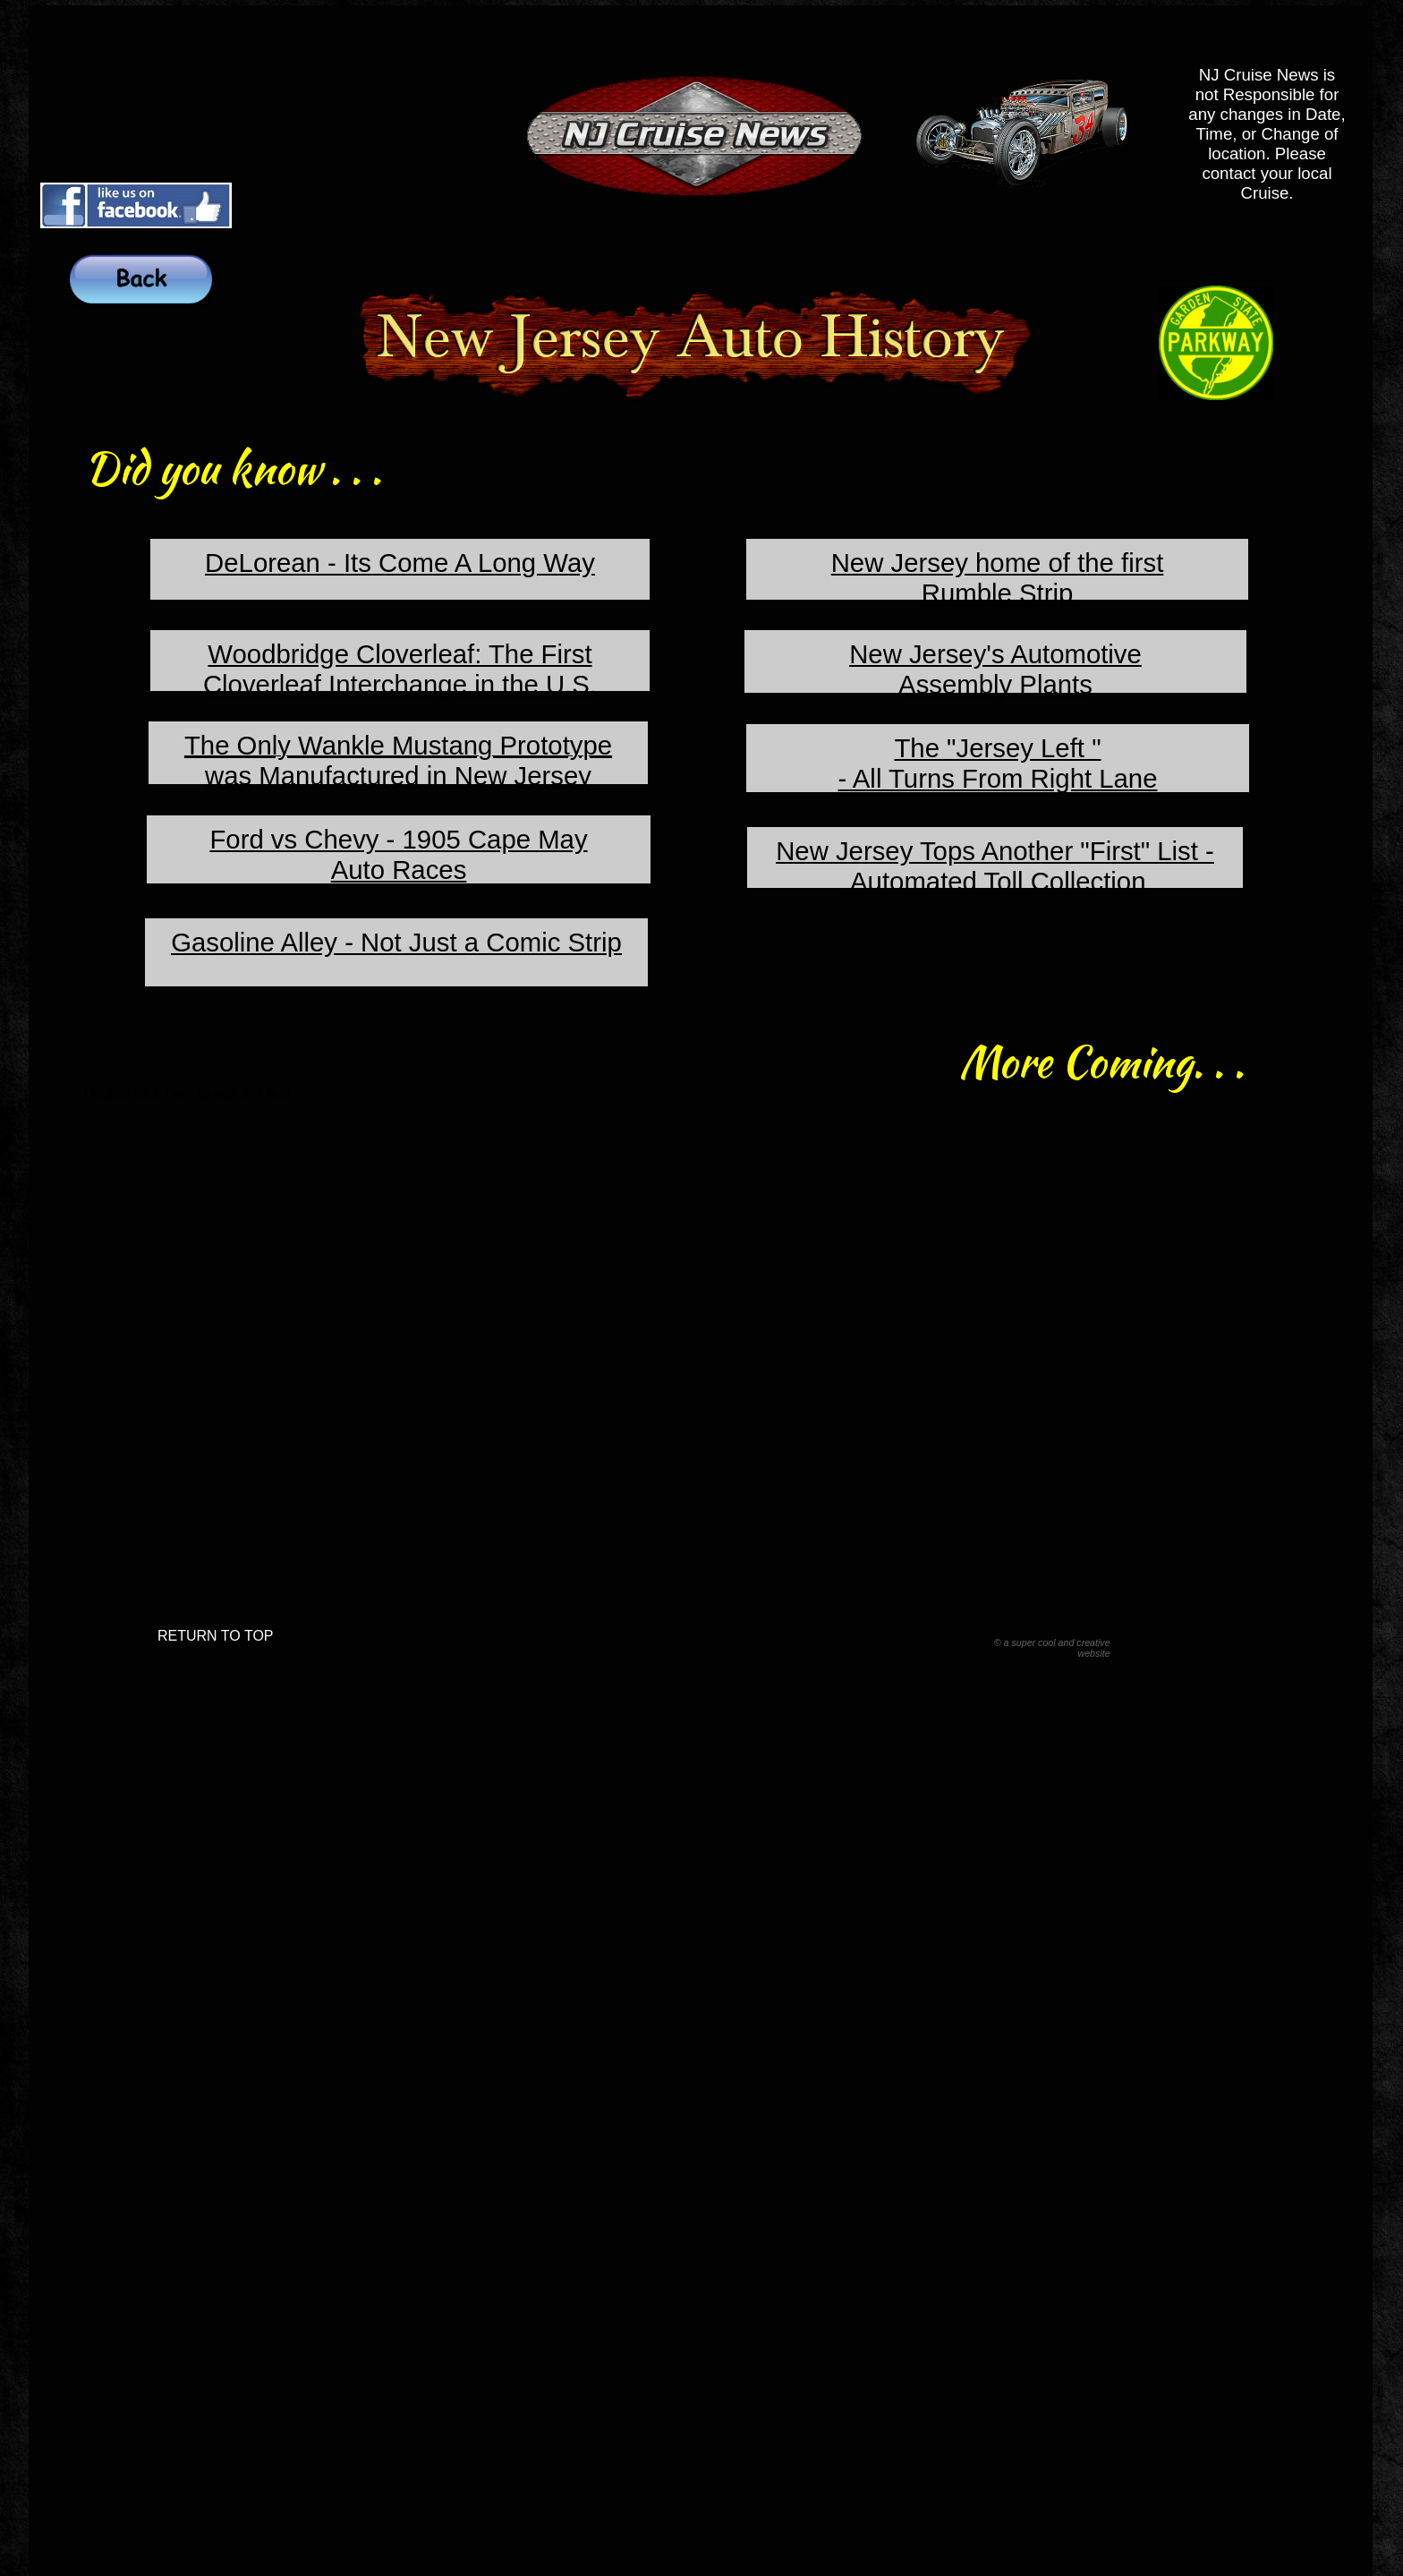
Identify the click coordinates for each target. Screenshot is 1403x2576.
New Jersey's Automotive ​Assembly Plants (995, 669)
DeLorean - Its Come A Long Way (400, 562)
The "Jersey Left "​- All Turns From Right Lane (998, 763)
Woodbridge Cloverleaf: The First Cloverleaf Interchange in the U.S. (400, 669)
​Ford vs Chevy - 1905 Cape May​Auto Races (398, 854)
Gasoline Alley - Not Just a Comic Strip (396, 942)
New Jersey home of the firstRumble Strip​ (997, 578)
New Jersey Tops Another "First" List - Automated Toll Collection (995, 866)
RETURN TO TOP (215, 1635)
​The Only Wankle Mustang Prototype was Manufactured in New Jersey (398, 760)
